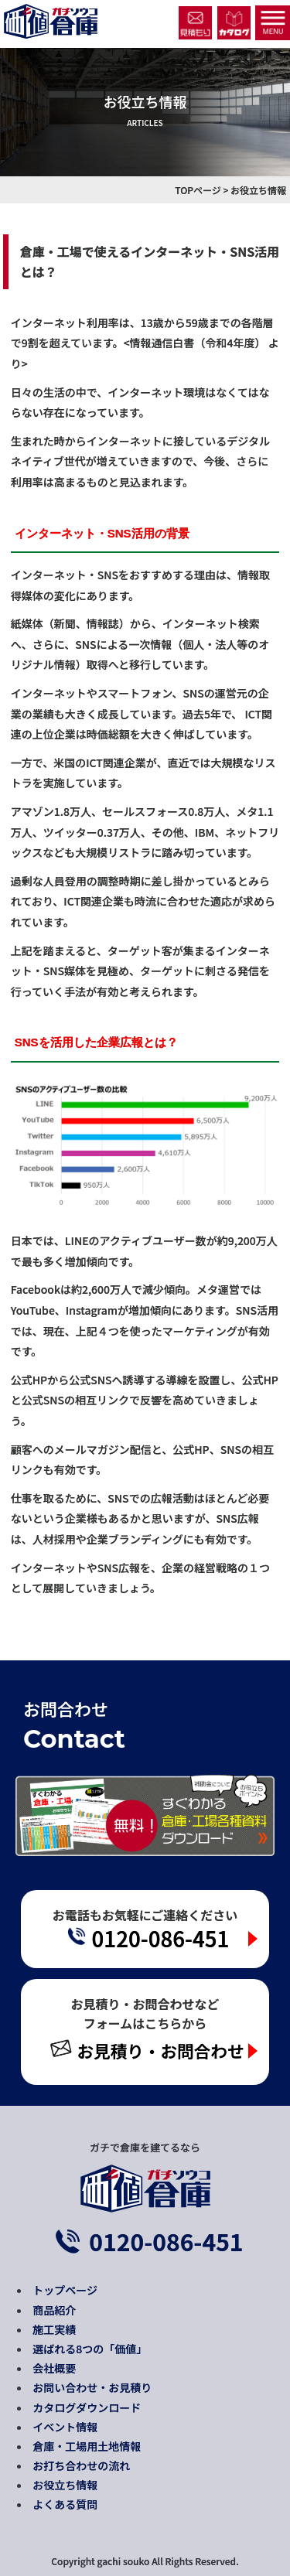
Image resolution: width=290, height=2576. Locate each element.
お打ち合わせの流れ (81, 2465)
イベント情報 (64, 2426)
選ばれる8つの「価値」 (89, 2348)
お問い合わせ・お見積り (92, 2387)
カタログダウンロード (86, 2407)
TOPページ (198, 189)
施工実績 (54, 2329)
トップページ (64, 2290)
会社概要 (54, 2368)
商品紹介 (54, 2310)
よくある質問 (64, 2504)
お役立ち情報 (64, 2484)
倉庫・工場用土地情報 (86, 2446)
